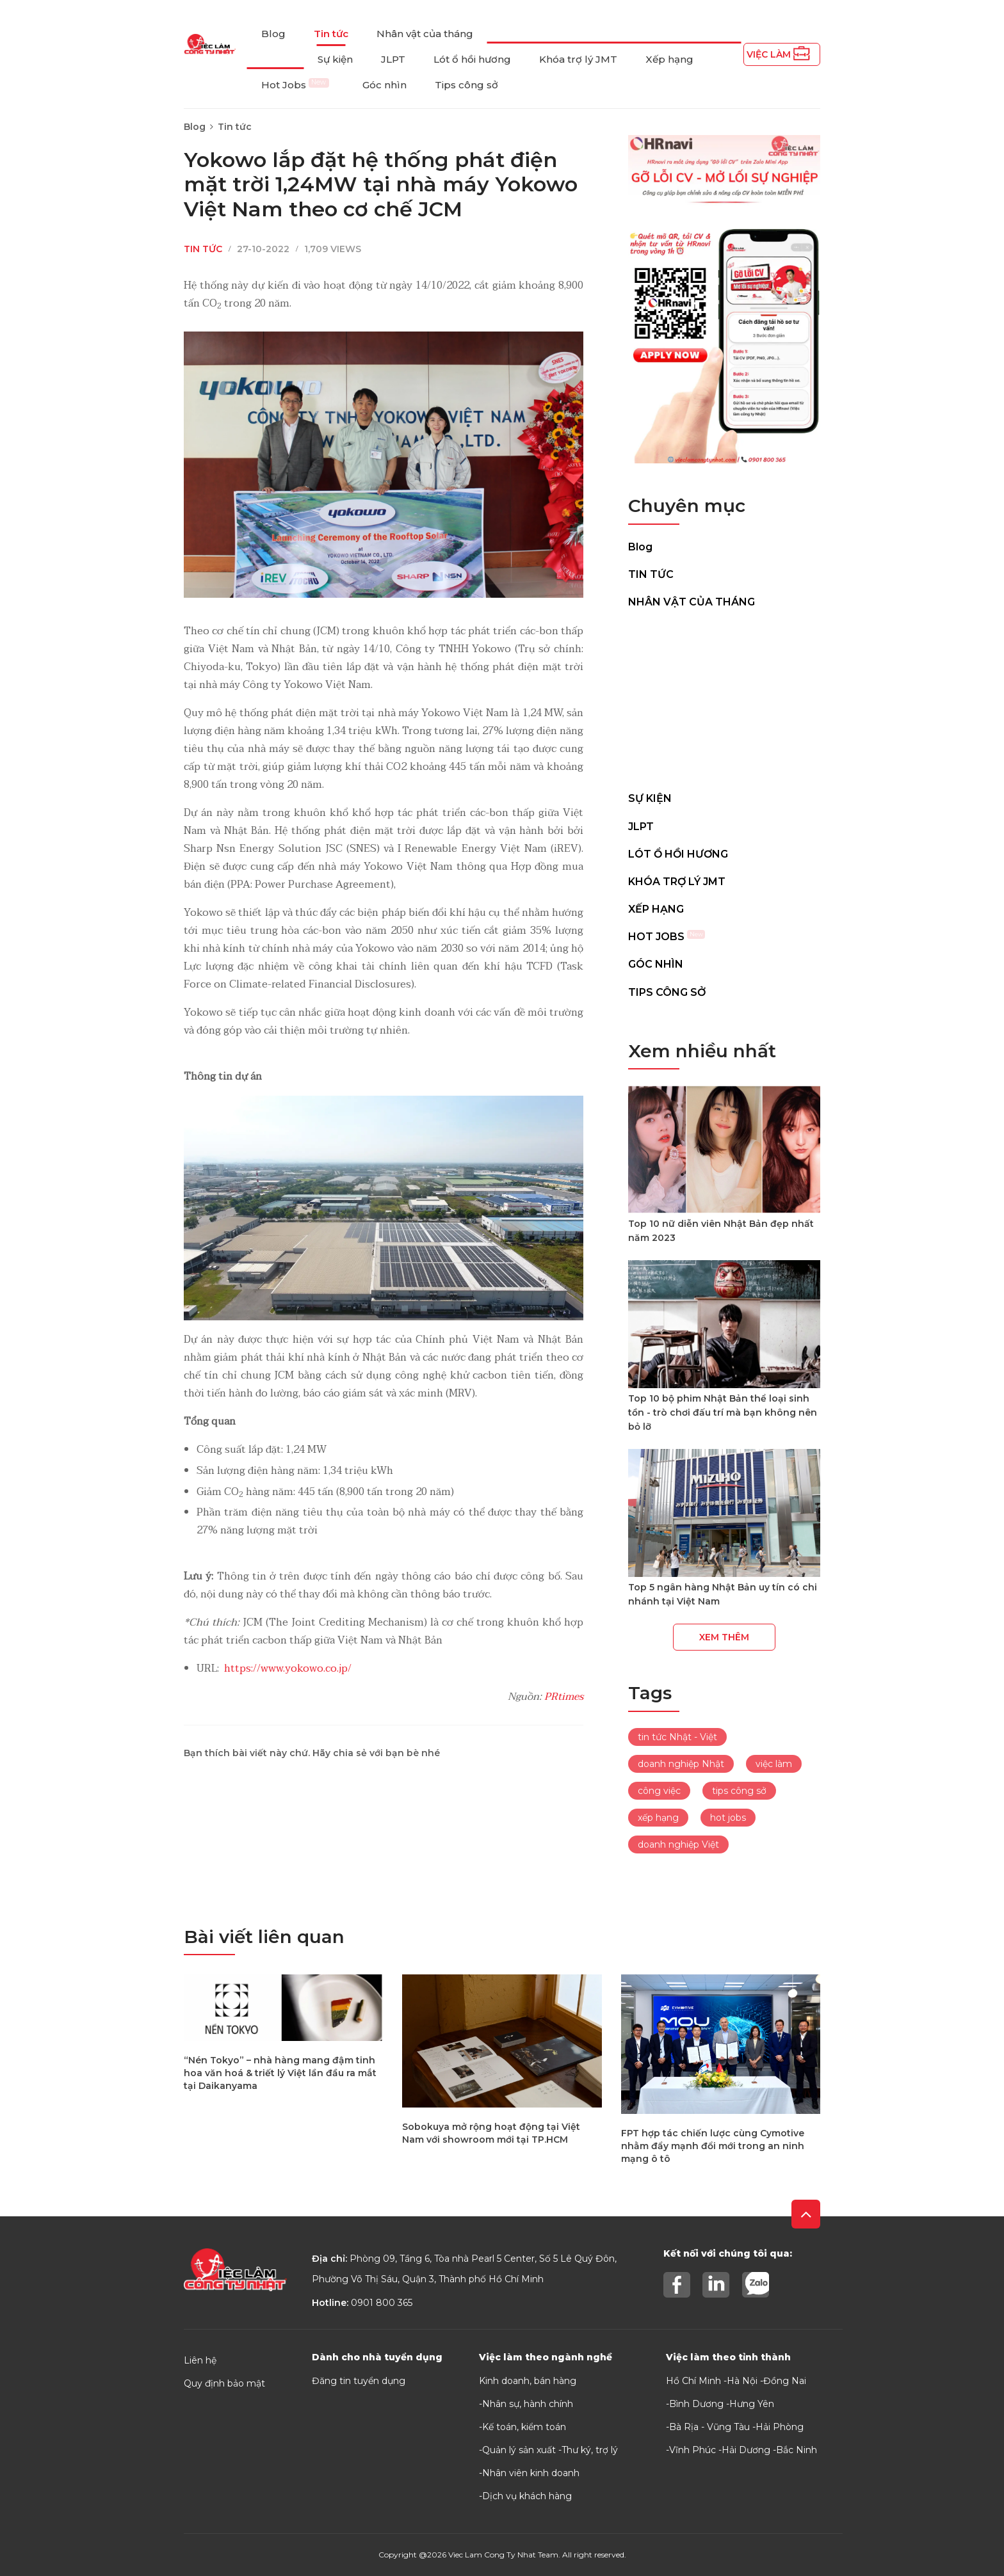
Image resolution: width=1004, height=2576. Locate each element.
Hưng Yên (751, 2404)
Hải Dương (746, 2450)
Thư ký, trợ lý (590, 2450)
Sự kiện (335, 59)
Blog (273, 34)
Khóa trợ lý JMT (578, 59)
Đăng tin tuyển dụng (358, 2381)
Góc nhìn (384, 85)
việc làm (774, 1764)
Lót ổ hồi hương (472, 59)
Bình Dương (696, 2404)
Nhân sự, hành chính (527, 2404)
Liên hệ (200, 2360)
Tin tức (331, 34)
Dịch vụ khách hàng (527, 2496)
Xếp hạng (669, 59)
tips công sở (739, 1790)
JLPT (393, 59)
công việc (659, 1790)
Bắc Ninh (796, 2450)
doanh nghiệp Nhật (681, 1764)
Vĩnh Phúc (692, 2450)
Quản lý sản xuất (519, 2450)
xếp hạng (658, 1817)
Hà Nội (742, 2381)
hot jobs (728, 1817)
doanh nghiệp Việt (678, 1844)
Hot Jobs (294, 85)
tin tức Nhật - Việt (677, 1737)
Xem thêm (724, 1637)
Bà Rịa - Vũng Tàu (709, 2427)
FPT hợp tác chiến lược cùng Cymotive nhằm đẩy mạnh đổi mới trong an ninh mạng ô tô (712, 2145)
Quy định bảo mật (224, 2383)
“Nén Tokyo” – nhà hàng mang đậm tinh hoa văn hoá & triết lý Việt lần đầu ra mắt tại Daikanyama (280, 2073)
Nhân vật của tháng (424, 34)
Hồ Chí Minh (693, 2381)
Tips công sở (466, 85)
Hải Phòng (780, 2427)
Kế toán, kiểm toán (524, 2427)
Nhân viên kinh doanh (530, 2473)
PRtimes (563, 1697)
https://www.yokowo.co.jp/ (288, 1668)
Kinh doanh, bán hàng (527, 2381)
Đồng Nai (784, 2381)
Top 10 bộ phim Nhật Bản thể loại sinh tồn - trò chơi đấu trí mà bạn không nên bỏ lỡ (722, 1412)
